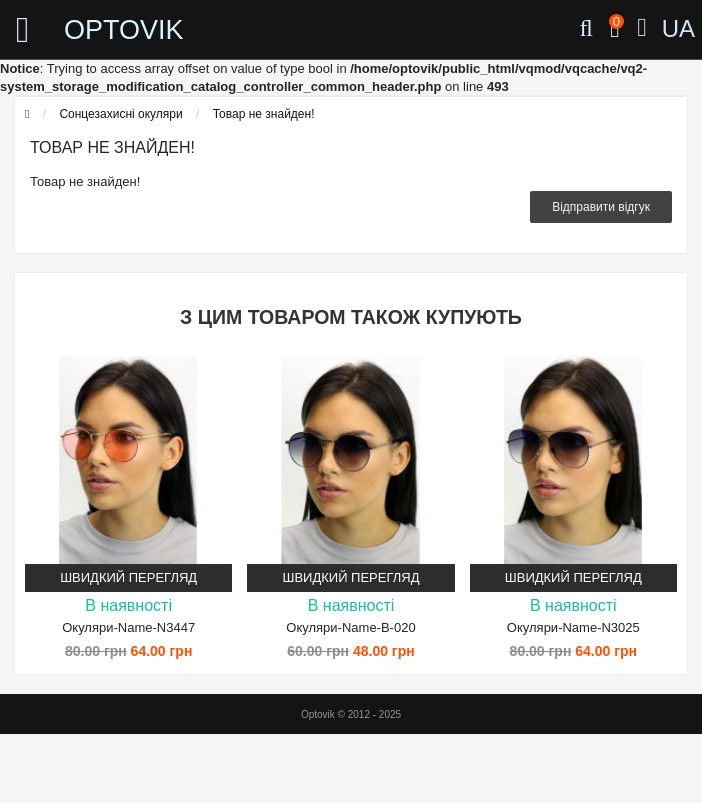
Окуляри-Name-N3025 (573, 627)
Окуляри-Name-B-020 (350, 627)
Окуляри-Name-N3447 (128, 627)
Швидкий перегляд (128, 577)
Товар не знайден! (264, 114)
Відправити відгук (601, 207)
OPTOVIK (124, 30)
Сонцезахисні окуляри (120, 114)
